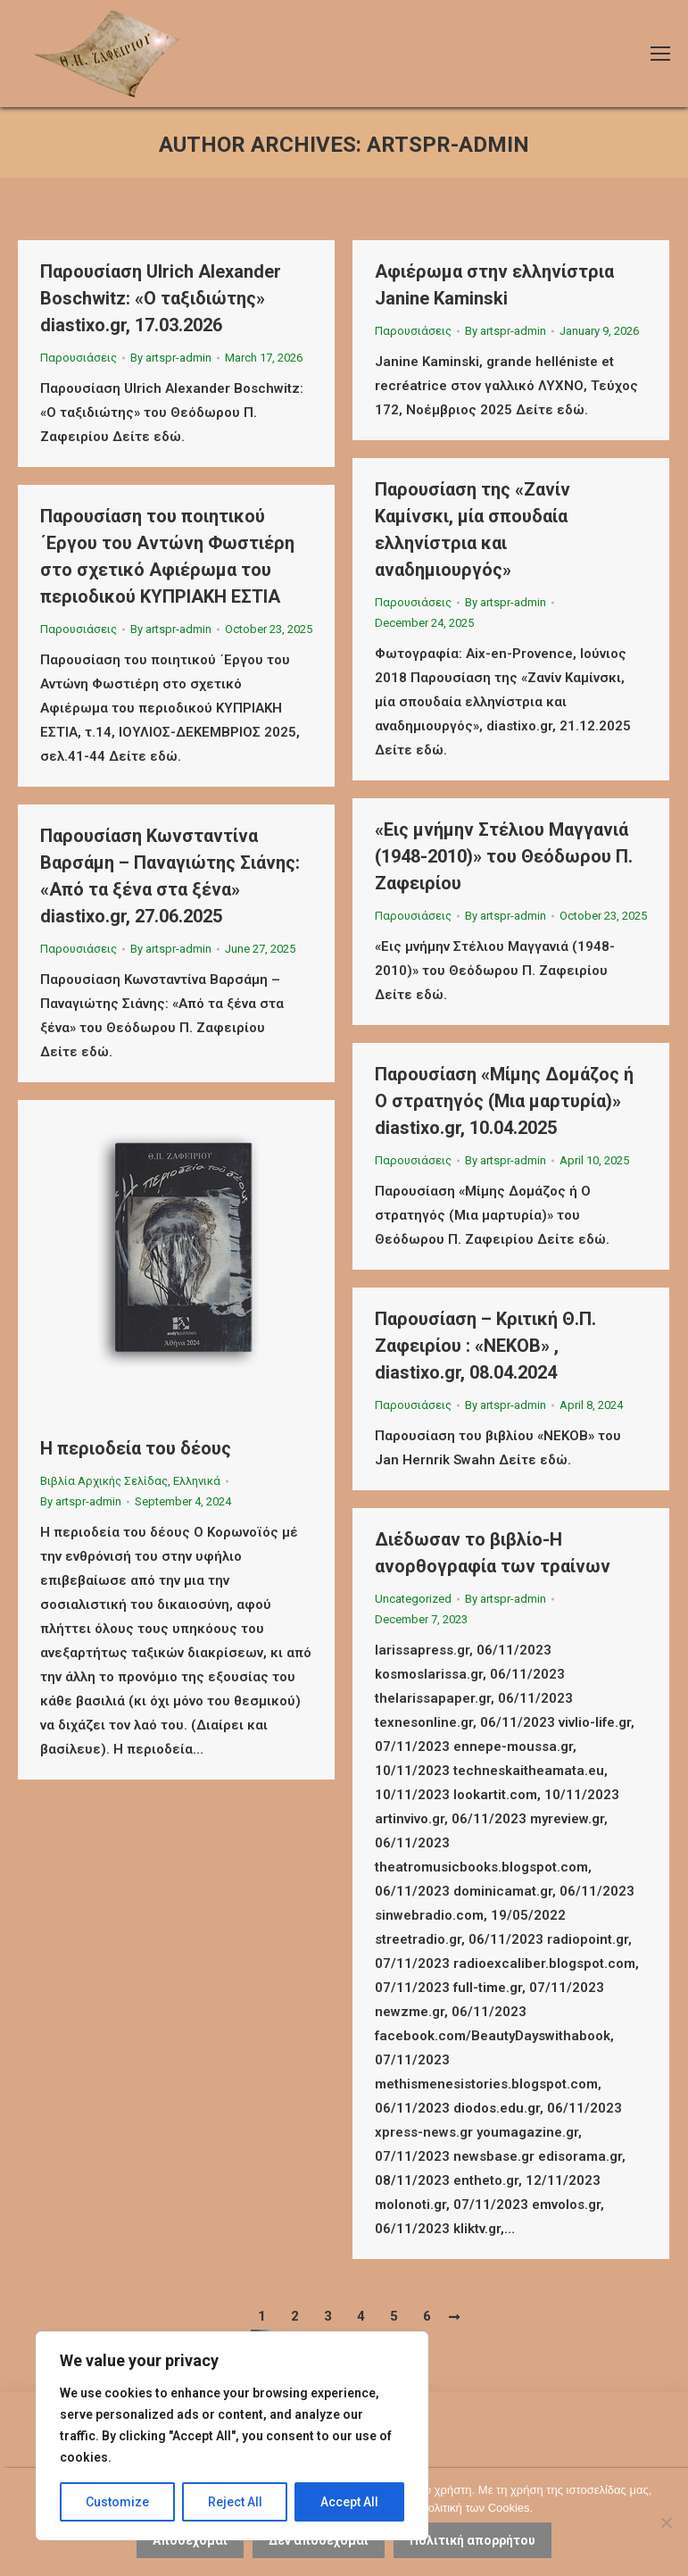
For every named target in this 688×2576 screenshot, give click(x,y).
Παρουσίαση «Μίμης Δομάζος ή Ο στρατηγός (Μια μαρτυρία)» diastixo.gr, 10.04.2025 (504, 1100)
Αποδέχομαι (190, 2540)
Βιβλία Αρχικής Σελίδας (104, 1481)
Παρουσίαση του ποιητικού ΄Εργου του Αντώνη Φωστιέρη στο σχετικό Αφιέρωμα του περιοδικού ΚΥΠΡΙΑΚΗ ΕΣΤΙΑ (167, 556)
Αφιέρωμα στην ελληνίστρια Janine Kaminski (494, 285)
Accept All (349, 2502)
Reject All (235, 2502)
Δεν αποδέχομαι (319, 2540)
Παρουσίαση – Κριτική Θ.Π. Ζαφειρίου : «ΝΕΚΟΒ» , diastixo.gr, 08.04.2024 (485, 1345)
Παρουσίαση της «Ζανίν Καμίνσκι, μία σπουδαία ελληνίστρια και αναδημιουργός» (472, 529)
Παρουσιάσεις (78, 357)
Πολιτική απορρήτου (472, 2540)
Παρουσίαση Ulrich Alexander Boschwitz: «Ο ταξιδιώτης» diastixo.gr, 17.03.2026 (160, 298)
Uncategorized (413, 1598)
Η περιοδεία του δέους (135, 1448)
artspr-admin (448, 144)
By (170, 357)
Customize (117, 2502)
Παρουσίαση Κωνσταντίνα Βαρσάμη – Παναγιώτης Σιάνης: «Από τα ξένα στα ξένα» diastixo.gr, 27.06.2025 (170, 876)
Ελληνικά (196, 1481)
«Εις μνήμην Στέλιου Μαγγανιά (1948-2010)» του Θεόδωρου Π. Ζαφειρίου (504, 856)
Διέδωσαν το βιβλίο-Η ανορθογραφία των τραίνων (492, 1553)
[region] (232, 2435)
